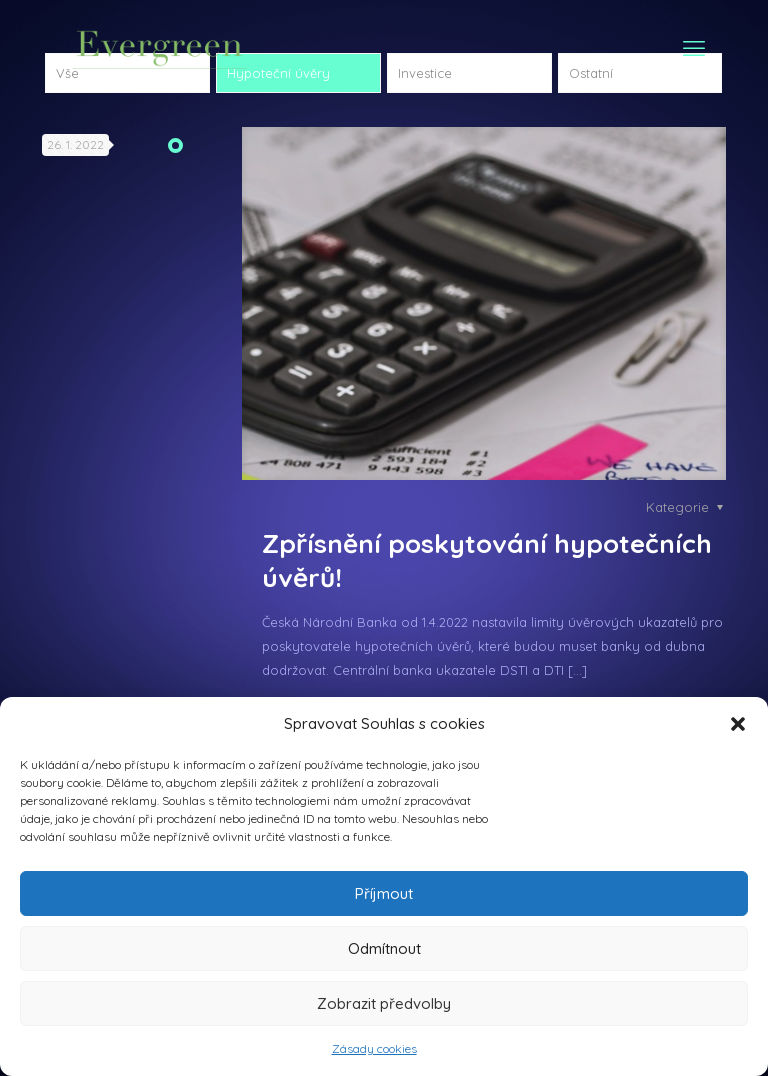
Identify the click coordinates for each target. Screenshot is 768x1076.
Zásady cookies (374, 1048)
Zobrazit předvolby (384, 1003)
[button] (738, 724)
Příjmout (384, 893)
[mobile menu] (694, 48)
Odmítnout (384, 948)
